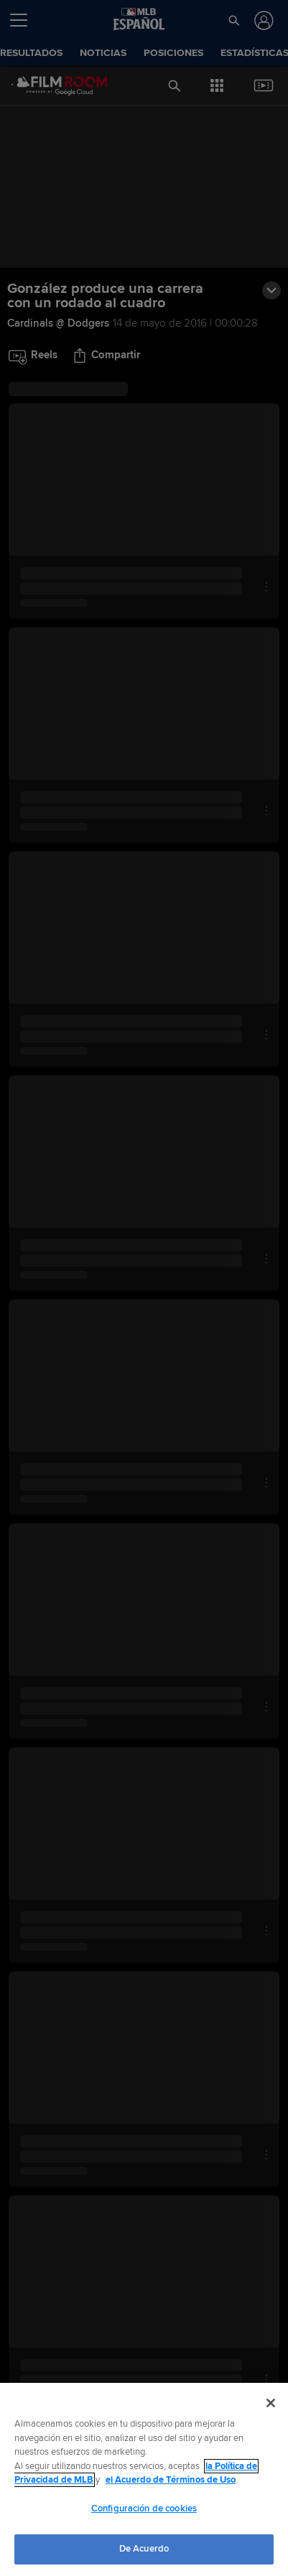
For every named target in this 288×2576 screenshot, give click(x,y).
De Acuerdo (144, 2548)
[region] (144, 2479)
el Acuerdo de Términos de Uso (171, 2480)
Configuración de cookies (144, 2508)
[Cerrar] (271, 2403)
